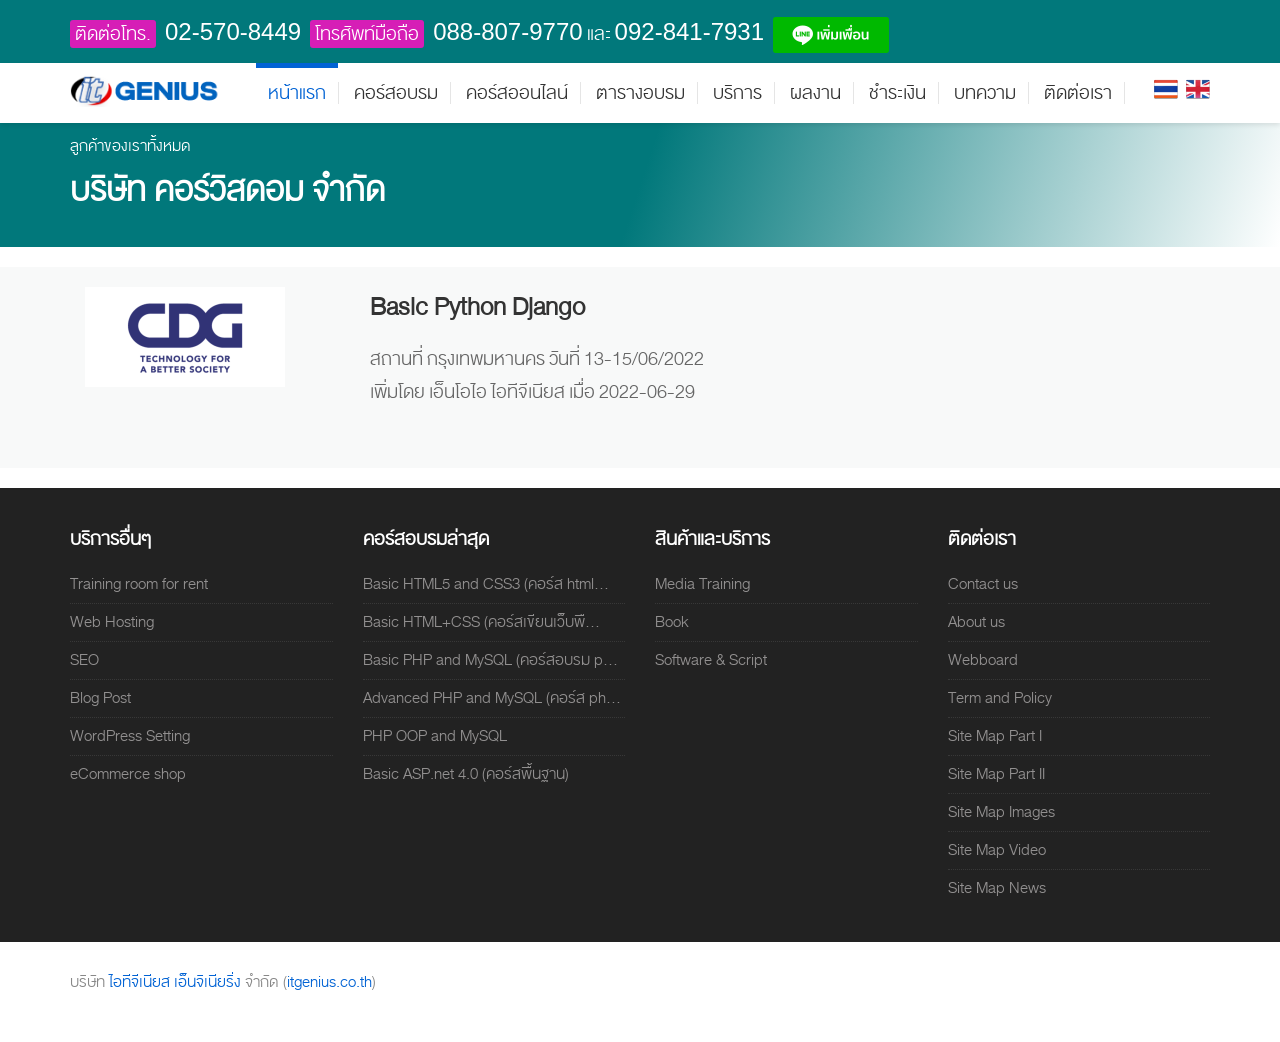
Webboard (983, 660)
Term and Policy (1000, 698)
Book (672, 622)
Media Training (702, 584)
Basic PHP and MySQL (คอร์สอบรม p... (490, 660)
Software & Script (711, 660)
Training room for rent (139, 584)
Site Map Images (1001, 812)
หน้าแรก (297, 93)
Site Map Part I (995, 736)
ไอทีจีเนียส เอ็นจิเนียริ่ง (177, 982)
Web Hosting (112, 622)
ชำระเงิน (897, 93)
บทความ (985, 93)
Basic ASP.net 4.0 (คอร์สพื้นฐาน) (466, 774)
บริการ (737, 93)
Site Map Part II (996, 774)
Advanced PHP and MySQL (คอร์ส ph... (492, 698)
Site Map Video (997, 850)
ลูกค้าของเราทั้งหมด (130, 146)
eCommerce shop (128, 774)
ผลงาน (815, 93)
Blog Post (100, 698)
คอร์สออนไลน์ (517, 93)
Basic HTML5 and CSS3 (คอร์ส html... (486, 584)
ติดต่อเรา (1078, 93)
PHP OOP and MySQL (435, 736)
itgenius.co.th (329, 982)
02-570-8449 (233, 31)
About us (976, 622)
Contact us (983, 584)
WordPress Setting (130, 736)
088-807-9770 (507, 31)
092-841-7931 (689, 31)
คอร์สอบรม (396, 93)
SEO (84, 660)
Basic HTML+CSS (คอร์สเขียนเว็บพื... (481, 622)
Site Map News (997, 888)
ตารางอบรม (640, 93)
